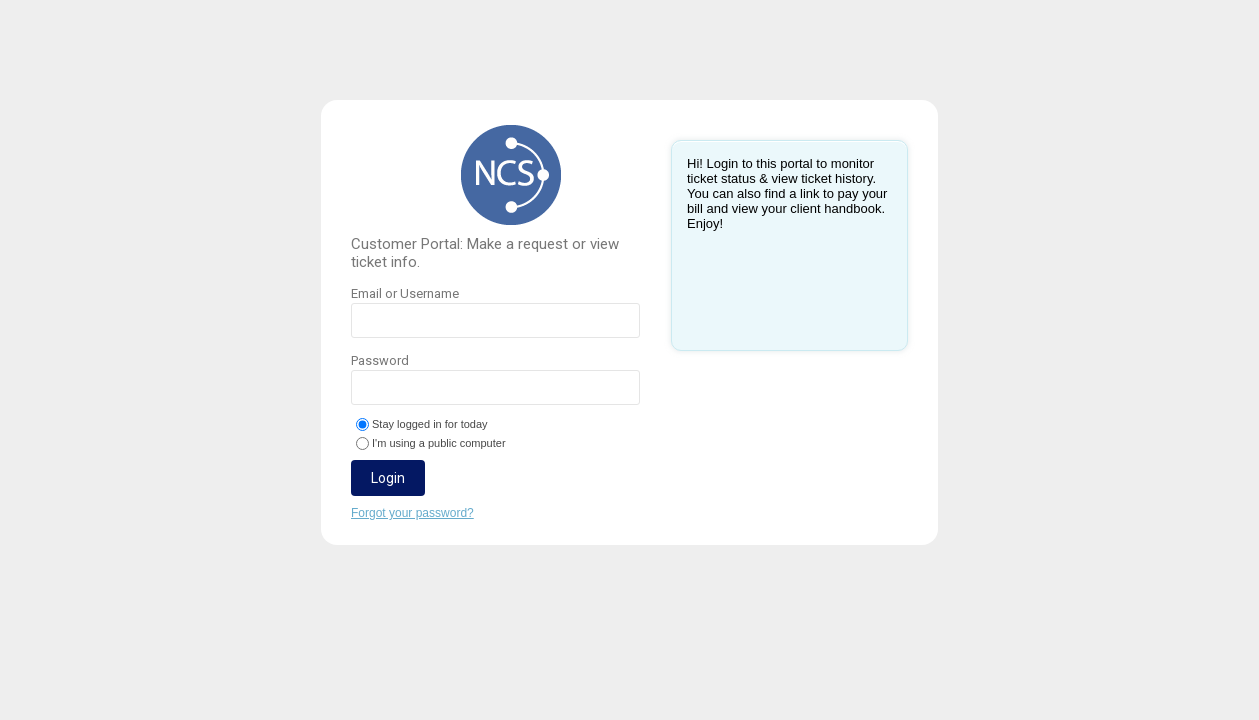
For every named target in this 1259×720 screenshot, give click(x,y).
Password (495, 379)
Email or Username (495, 312)
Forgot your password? (412, 513)
